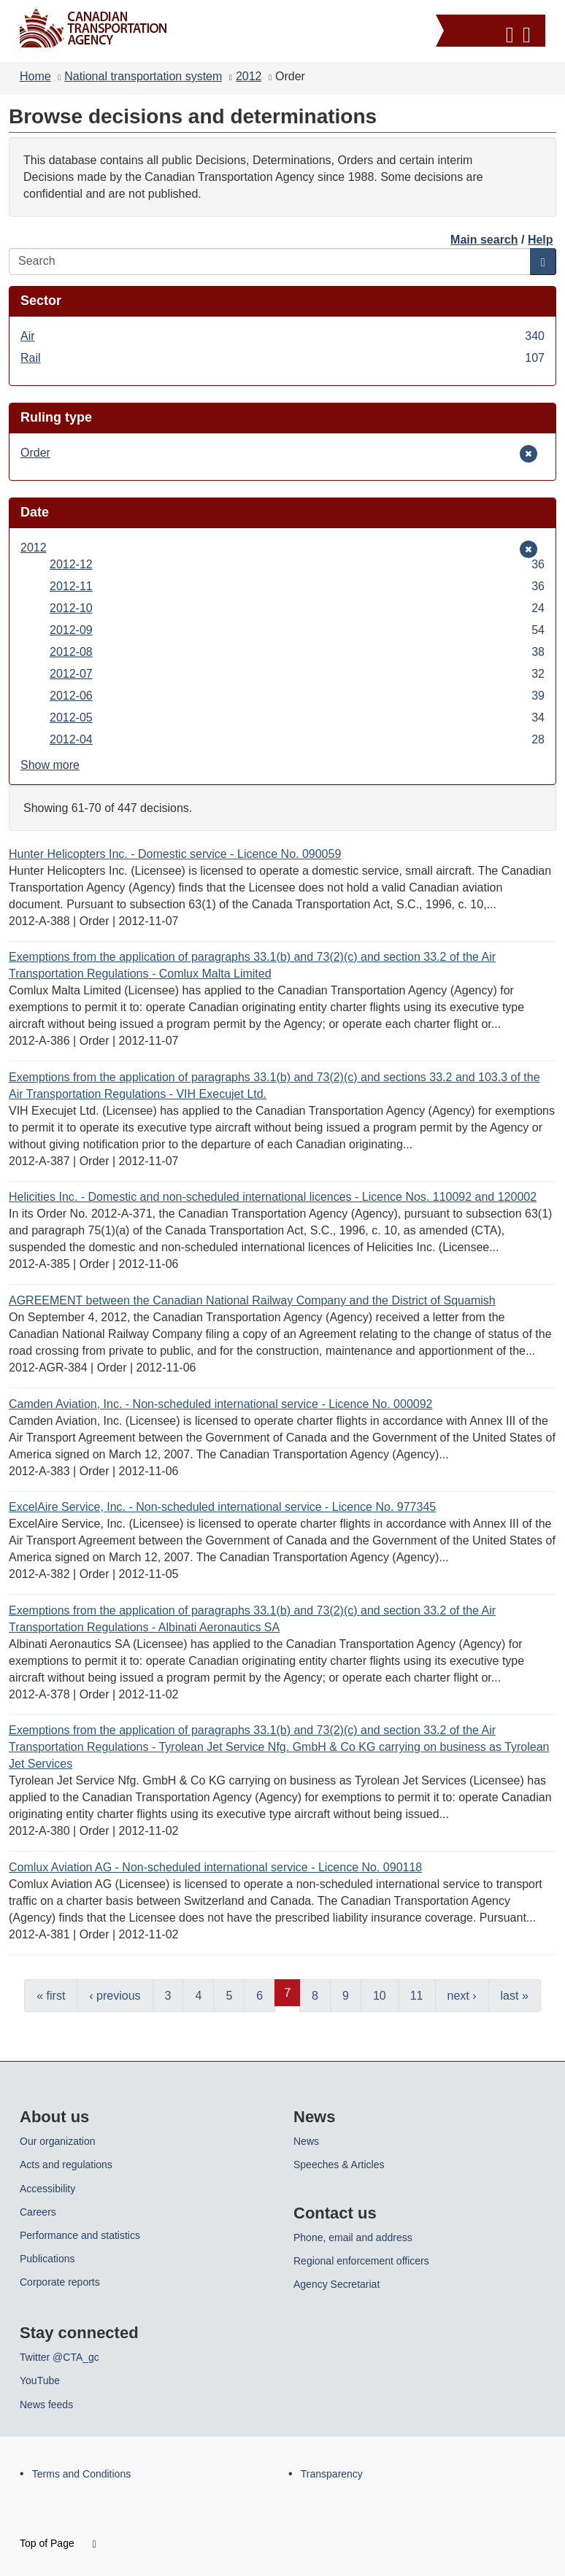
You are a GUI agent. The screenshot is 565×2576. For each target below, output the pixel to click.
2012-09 (297, 630)
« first (50, 1995)
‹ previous (114, 1995)
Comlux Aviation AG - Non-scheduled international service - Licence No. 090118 (215, 1867)
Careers (38, 2212)
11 (416, 1995)
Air (282, 336)
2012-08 (297, 651)
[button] (492, 32)
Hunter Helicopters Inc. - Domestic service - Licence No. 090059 (175, 854)
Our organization (58, 2141)
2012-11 (297, 586)
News (306, 2141)
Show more (50, 765)
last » (515, 1995)
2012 (249, 76)
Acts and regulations (66, 2164)
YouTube (40, 2380)
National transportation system (143, 76)
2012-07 (297, 673)
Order (42, 452)
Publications (47, 2258)
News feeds (46, 2404)
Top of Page (58, 2543)
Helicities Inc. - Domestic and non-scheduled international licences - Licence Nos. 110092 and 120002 (273, 1197)
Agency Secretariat (336, 2284)
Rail (282, 357)
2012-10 (297, 608)
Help (540, 239)
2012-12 (297, 564)
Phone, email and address (352, 2237)
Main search (484, 239)
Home (35, 76)
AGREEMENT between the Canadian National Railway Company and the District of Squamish (252, 1300)
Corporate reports (60, 2282)
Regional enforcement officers (361, 2261)
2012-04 (297, 739)
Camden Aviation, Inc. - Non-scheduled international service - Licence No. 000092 (220, 1404)
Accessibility (47, 2188)
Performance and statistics (80, 2235)
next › (462, 1995)
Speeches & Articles (339, 2164)
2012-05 (297, 717)
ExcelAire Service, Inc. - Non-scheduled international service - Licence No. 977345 (222, 1507)
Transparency (332, 2474)
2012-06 (297, 695)
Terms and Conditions (81, 2474)
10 (379, 1995)
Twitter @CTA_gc (59, 2357)
